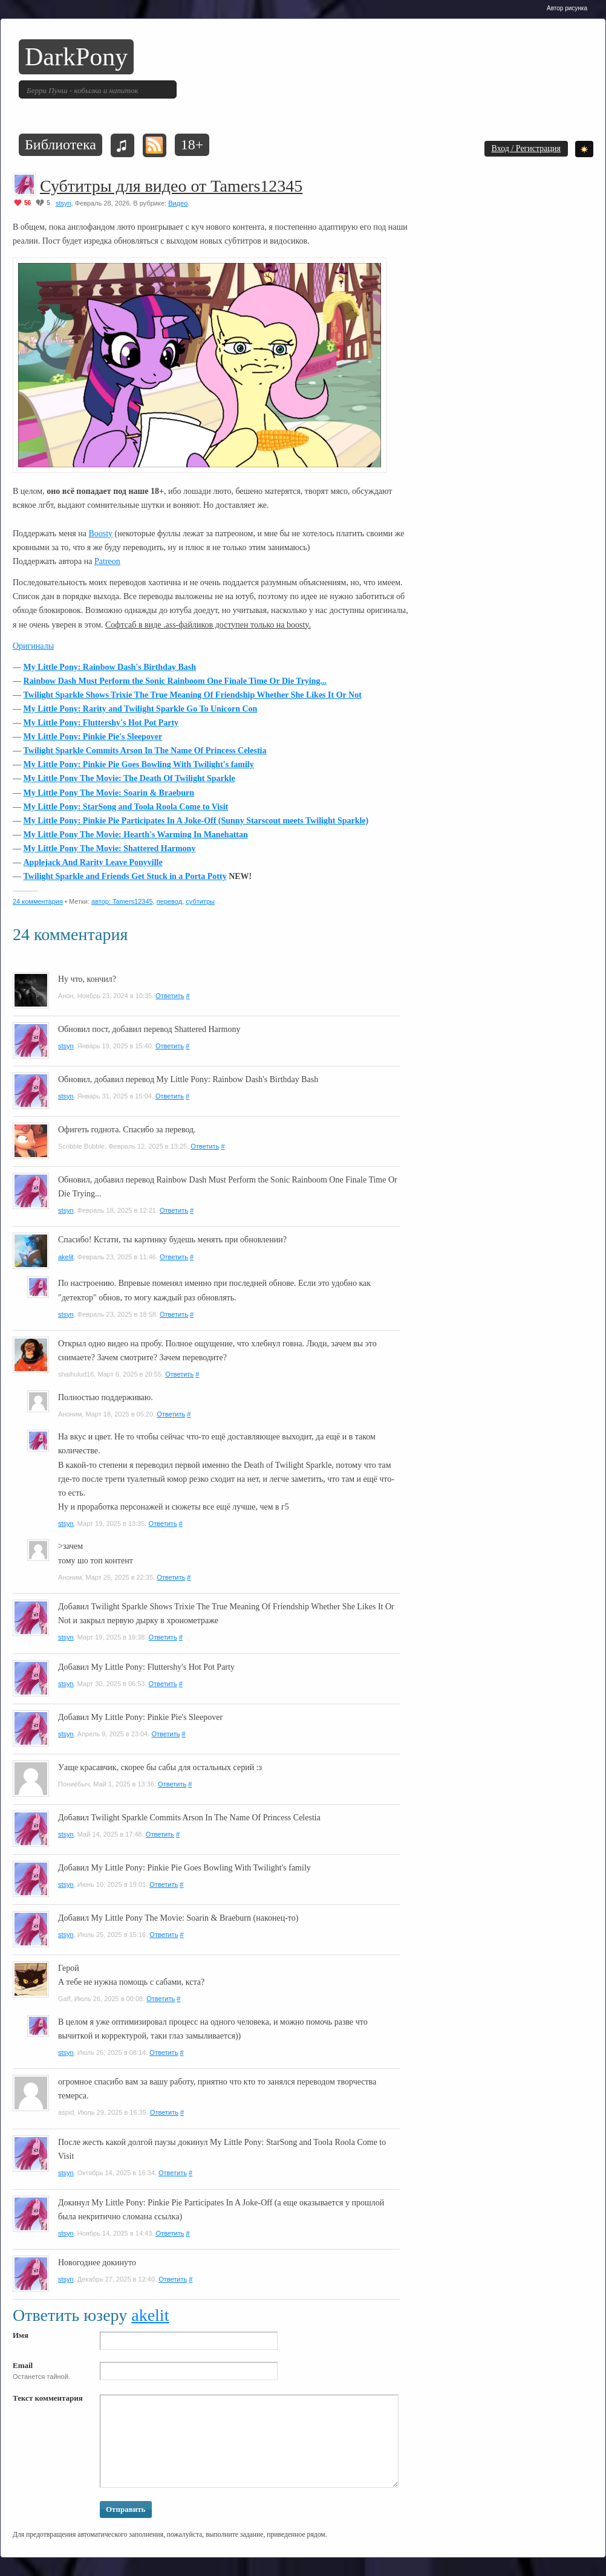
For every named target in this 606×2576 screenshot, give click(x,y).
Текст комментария (48, 2397)
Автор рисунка (567, 8)
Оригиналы (33, 645)
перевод (169, 901)
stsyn (63, 203)
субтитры (200, 901)
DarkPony (76, 57)
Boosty (100, 533)
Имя (20, 2335)
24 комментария (38, 901)
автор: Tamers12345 (122, 901)
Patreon (107, 561)
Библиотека (60, 144)
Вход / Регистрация (526, 148)
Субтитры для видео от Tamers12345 (171, 186)
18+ (192, 144)
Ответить (169, 995)
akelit (66, 1256)
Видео (177, 203)
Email (23, 2365)
